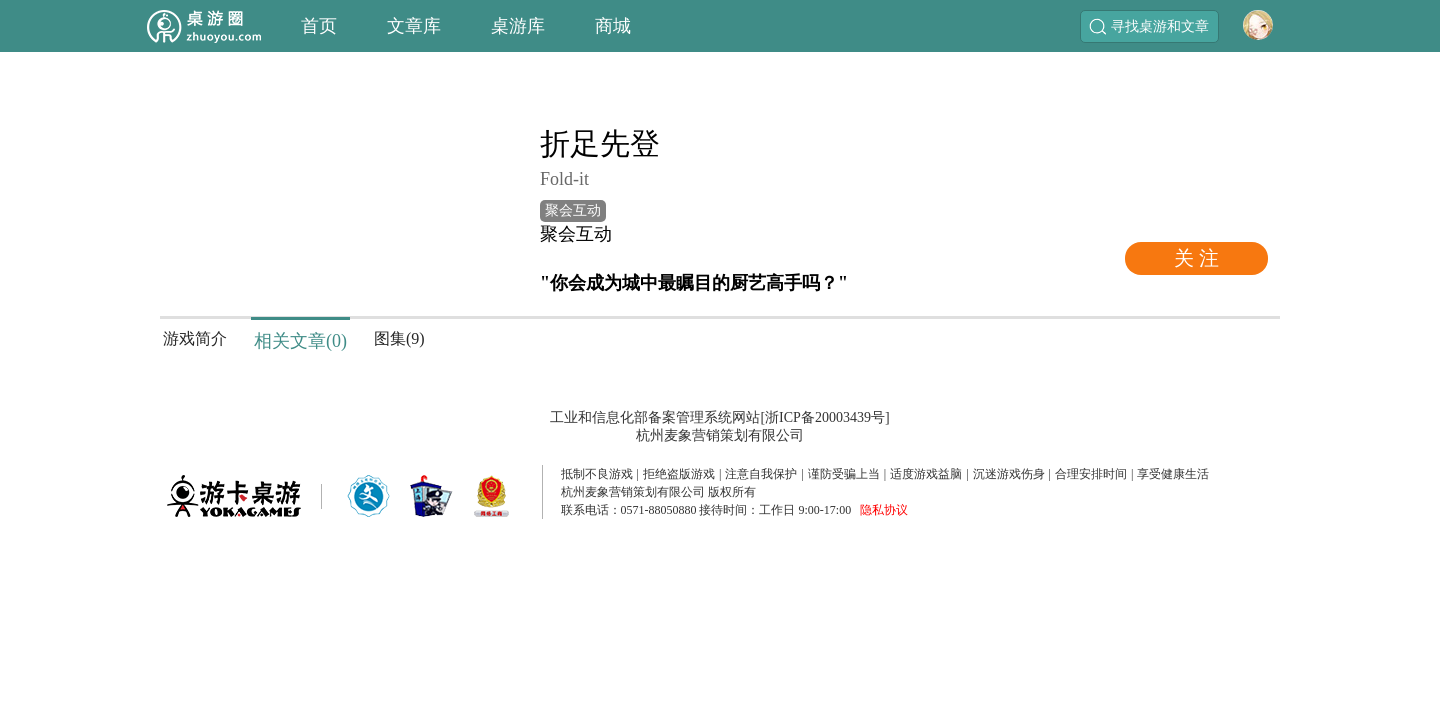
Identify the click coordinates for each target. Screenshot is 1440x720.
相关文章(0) (300, 341)
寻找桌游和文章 (1149, 26)
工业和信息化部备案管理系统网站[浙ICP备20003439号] (719, 417)
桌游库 (518, 26)
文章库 (414, 26)
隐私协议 (884, 510)
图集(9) (399, 338)
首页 (319, 26)
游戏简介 (195, 338)
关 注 (1196, 258)
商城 (613, 26)
